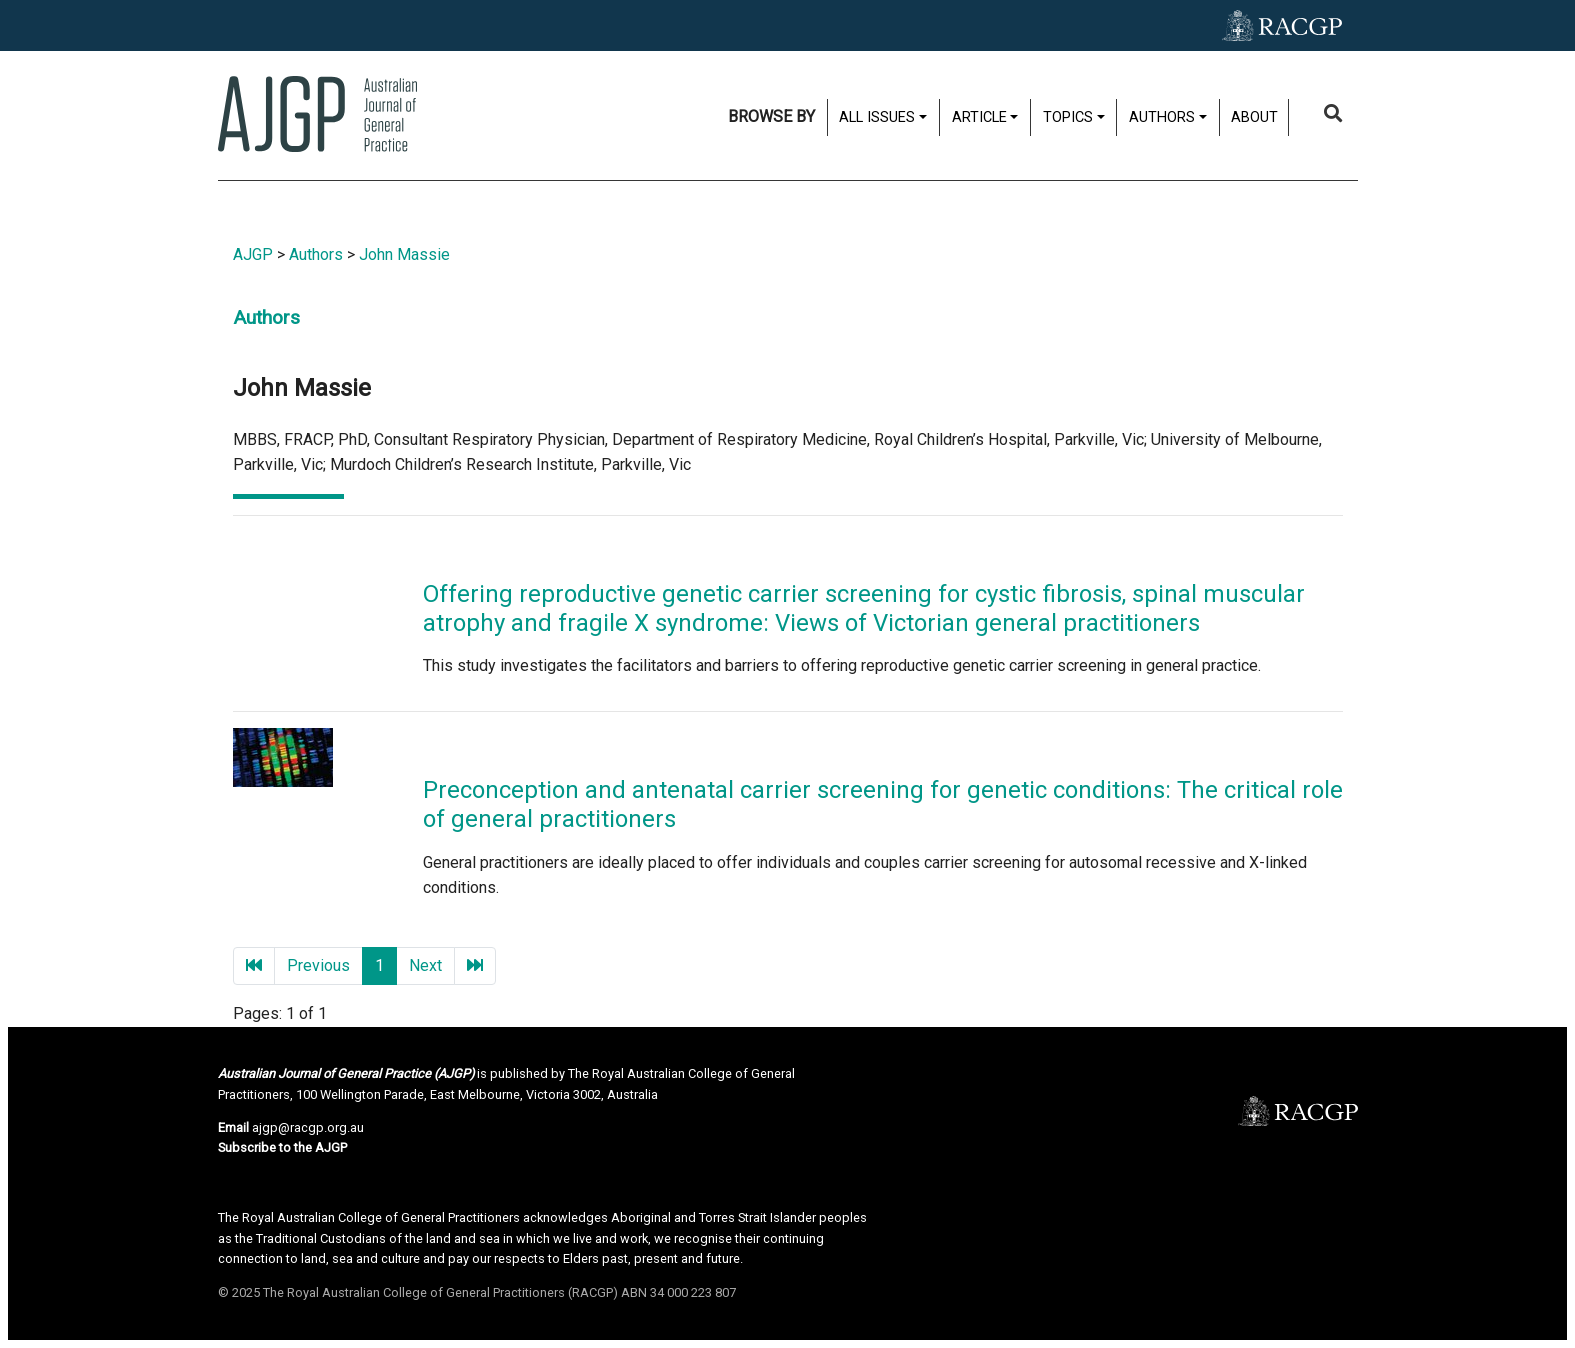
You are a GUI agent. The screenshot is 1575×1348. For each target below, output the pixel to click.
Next (425, 965)
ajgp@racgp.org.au (308, 1127)
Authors (1162, 117)
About (1254, 117)
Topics (1068, 117)
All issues (877, 117)
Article (979, 117)
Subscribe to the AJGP (282, 1147)
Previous (318, 965)
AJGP (253, 254)
